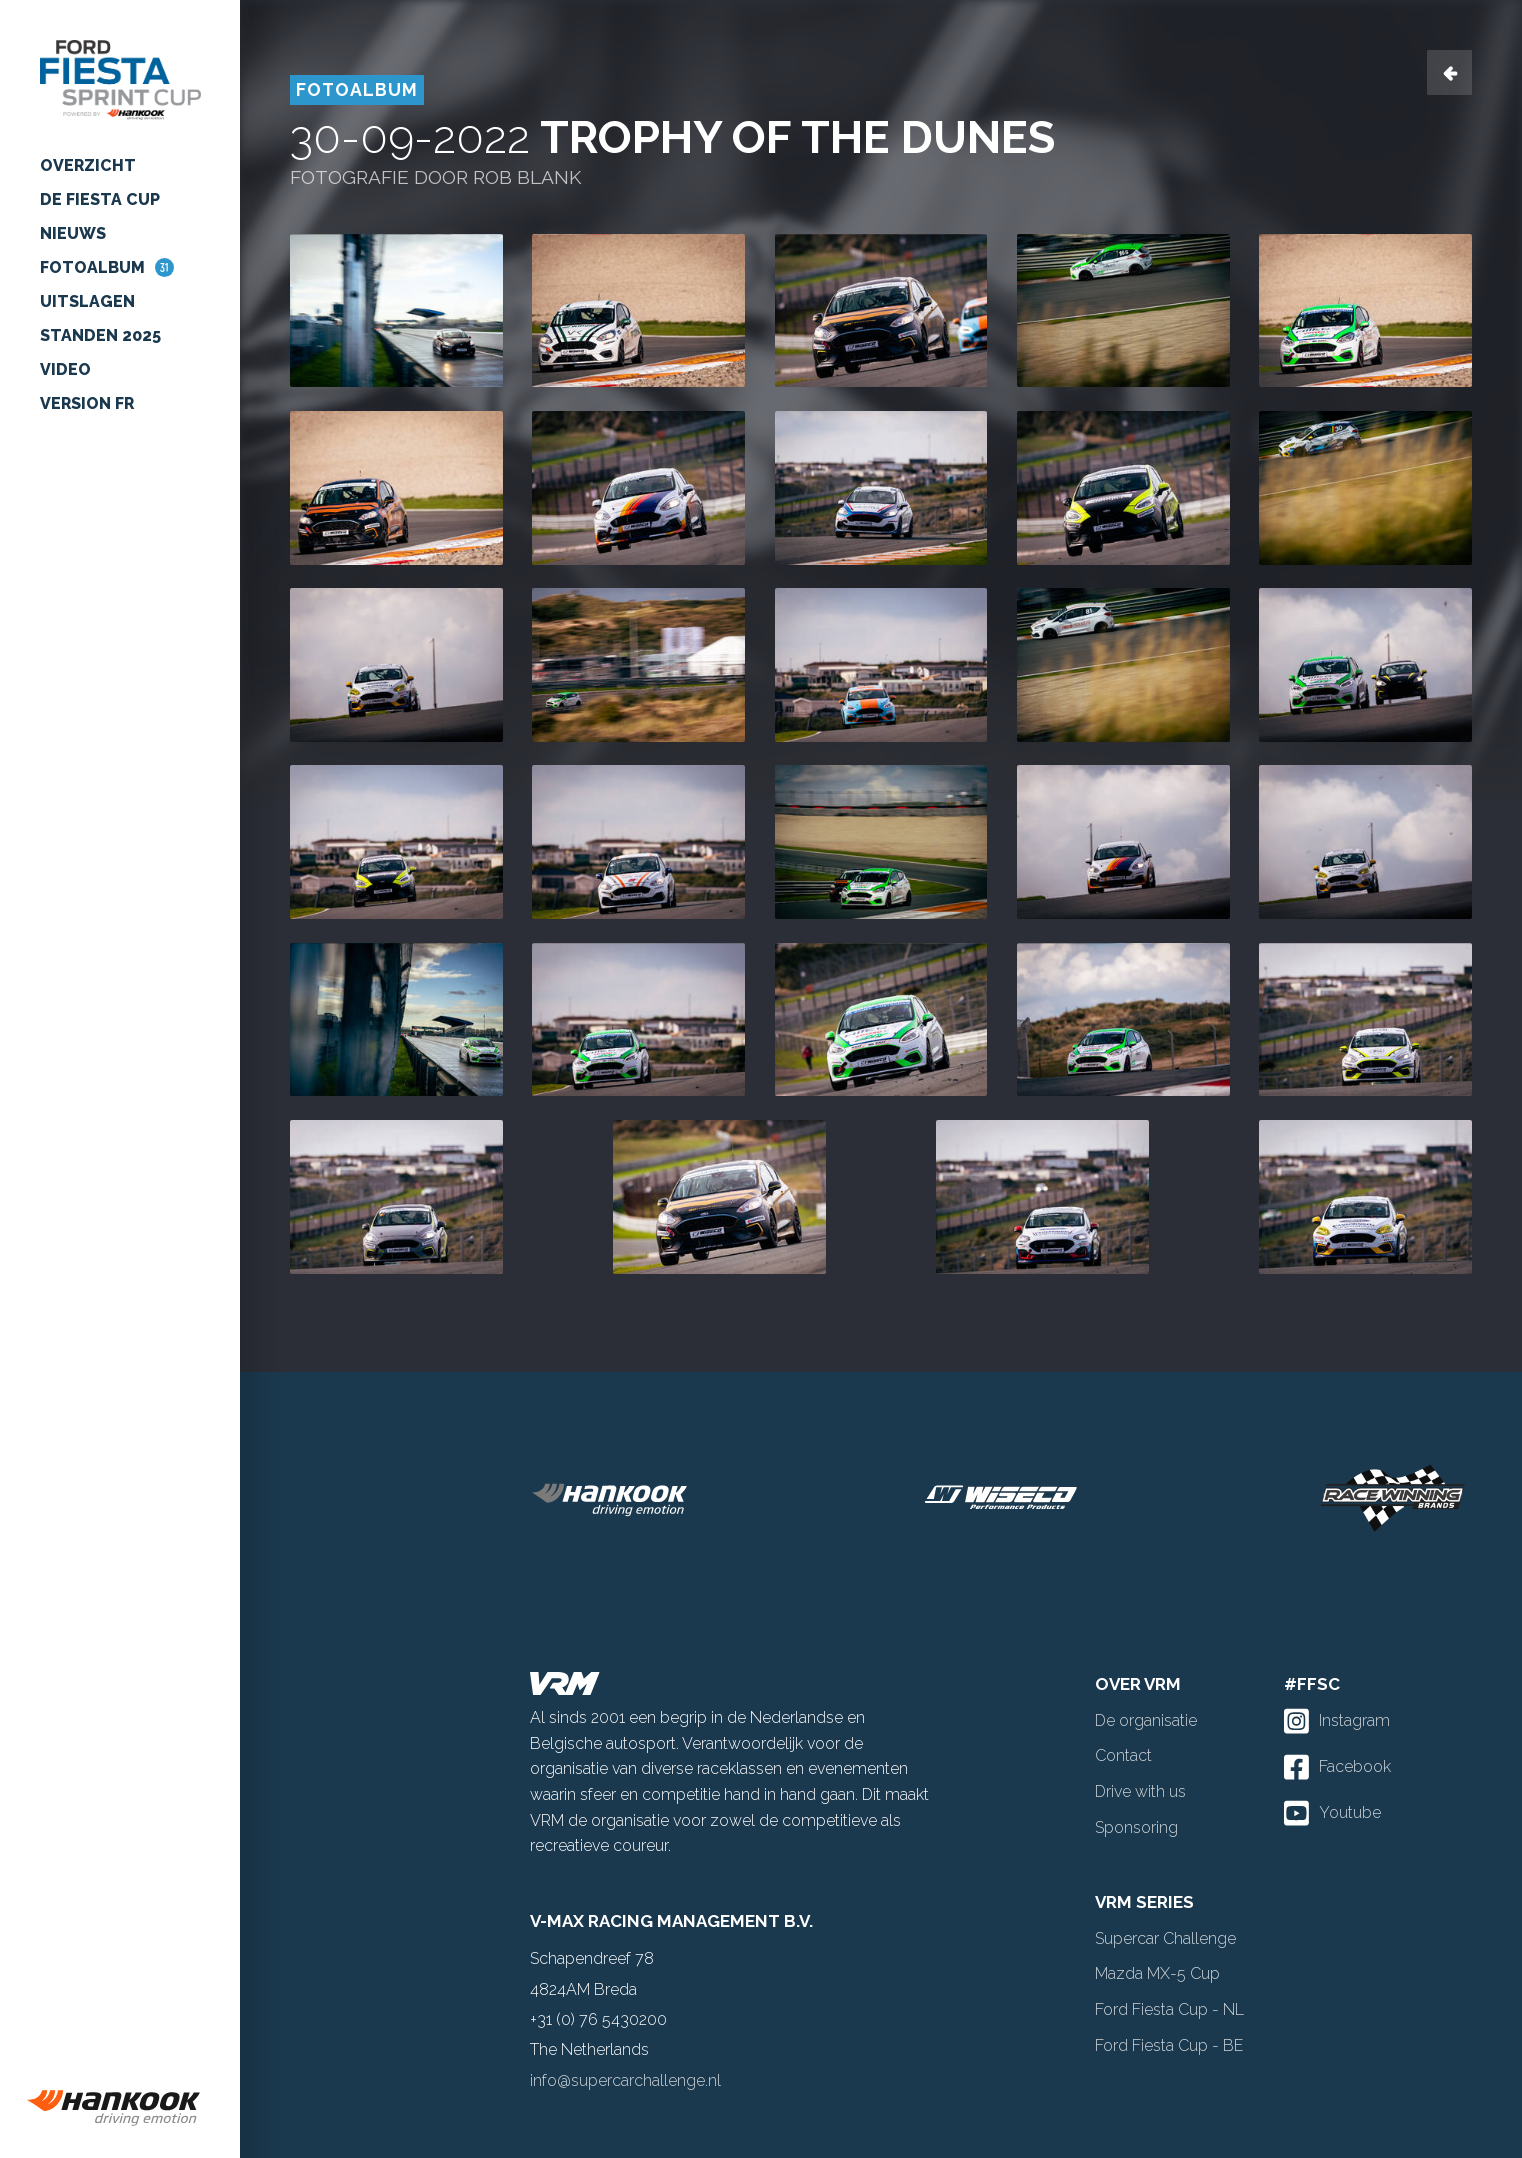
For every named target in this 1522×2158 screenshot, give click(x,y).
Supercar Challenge (1165, 1938)
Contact (1123, 1755)
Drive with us (1140, 1791)
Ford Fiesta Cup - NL (1169, 2009)
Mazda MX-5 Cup (1157, 1973)
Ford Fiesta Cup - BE (1169, 2045)
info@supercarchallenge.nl (625, 2080)
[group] (120, 2108)
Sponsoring (1136, 1827)
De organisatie (1146, 1720)
